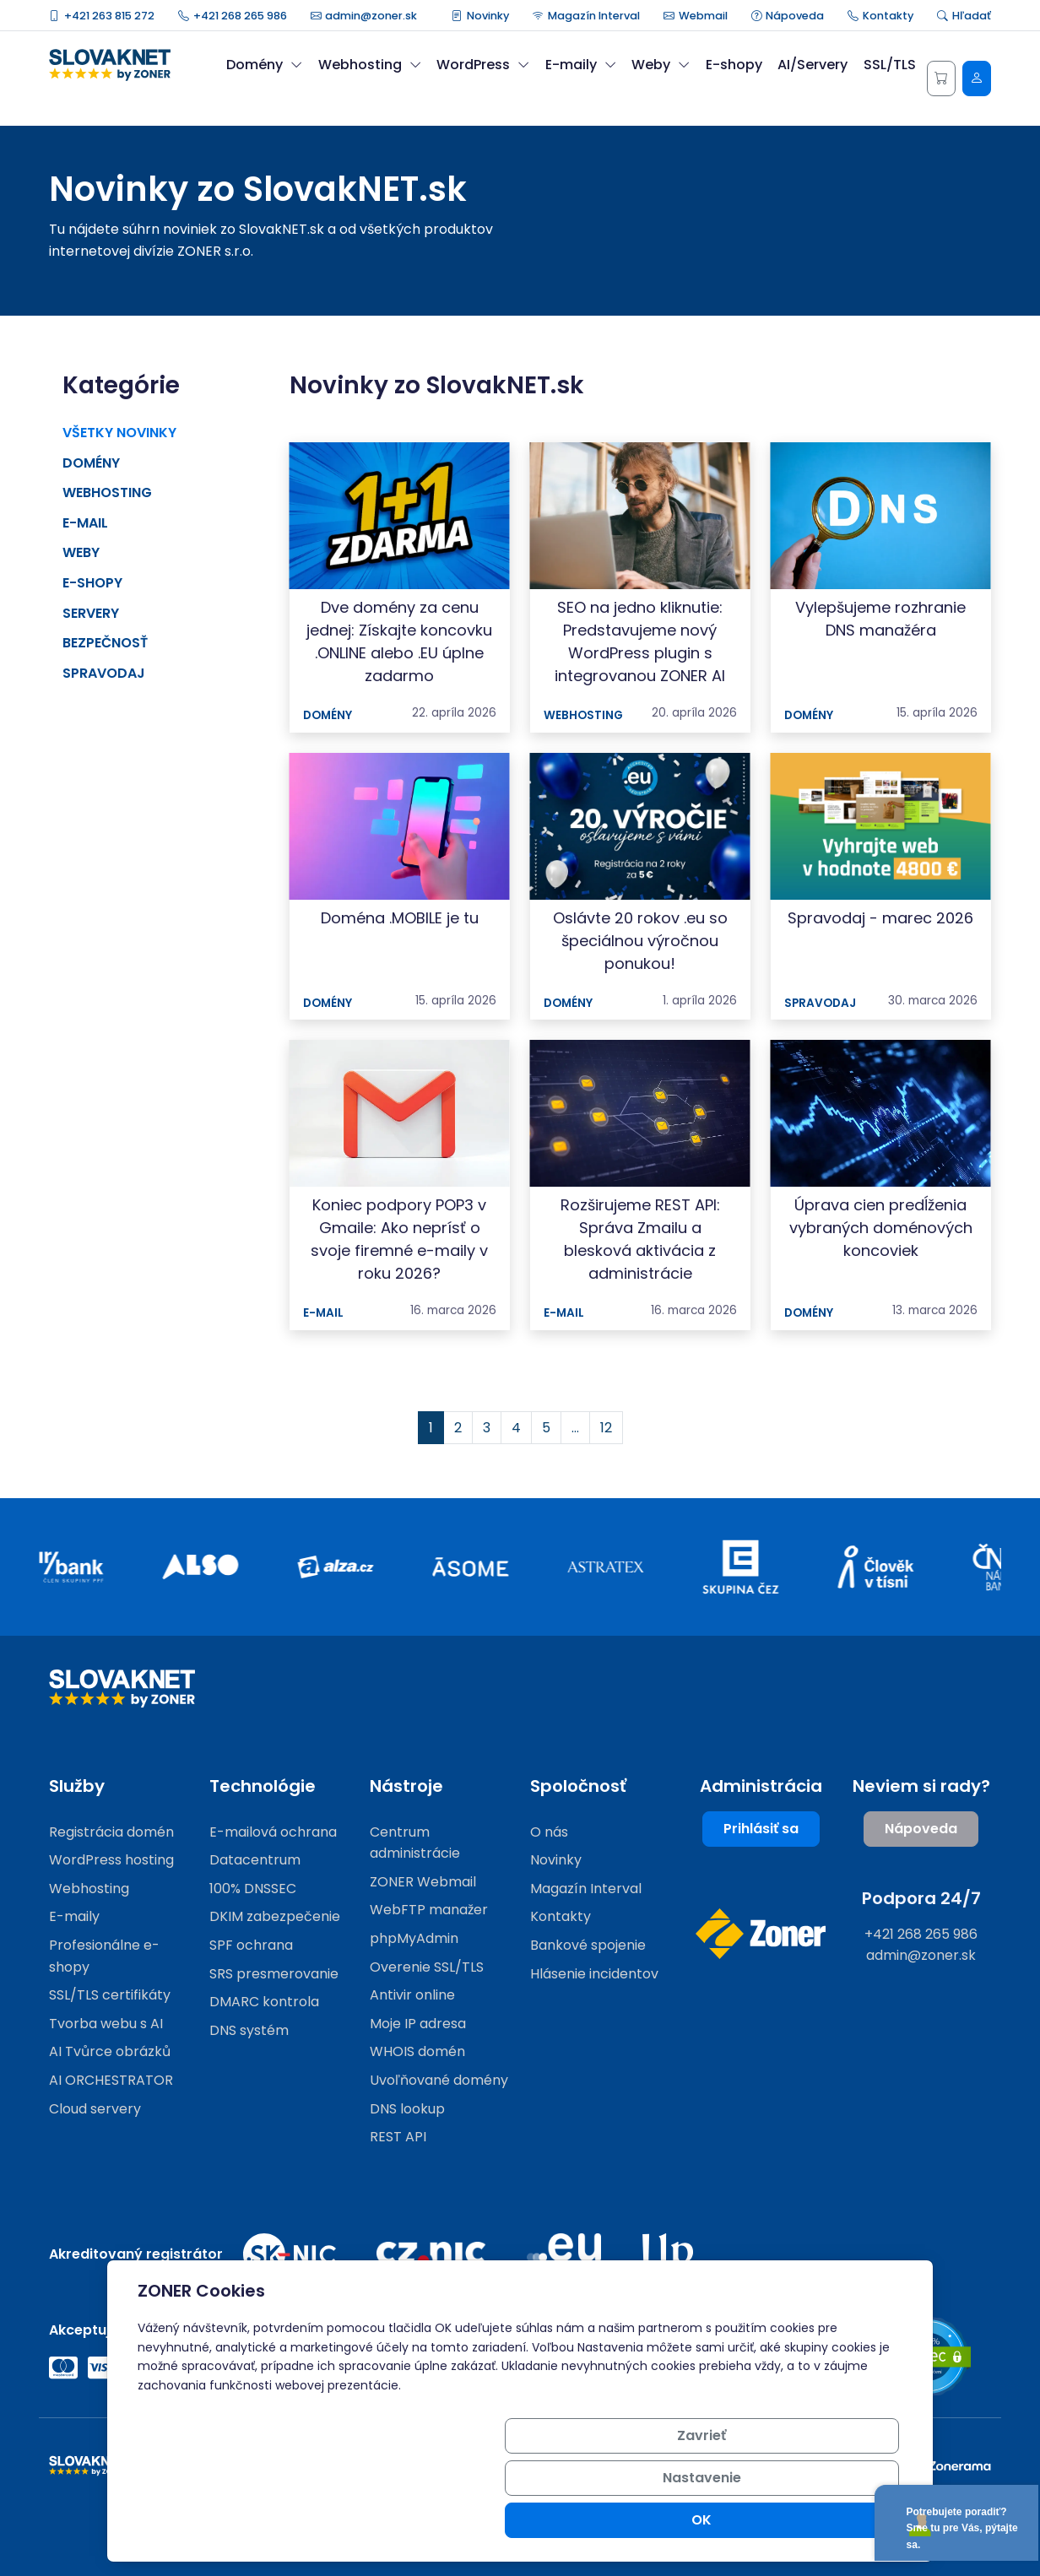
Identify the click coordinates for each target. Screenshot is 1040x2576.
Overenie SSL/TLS (427, 1967)
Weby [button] (660, 64)
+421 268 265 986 (232, 15)
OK (838, 2520)
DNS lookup (407, 2109)
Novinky (480, 15)
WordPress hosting (111, 1860)
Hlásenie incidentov (594, 1973)
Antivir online (412, 1995)
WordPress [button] (482, 64)
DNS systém (249, 2030)
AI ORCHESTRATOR (111, 2080)
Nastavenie (710, 2520)
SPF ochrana (251, 1945)
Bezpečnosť (105, 642)
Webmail (696, 15)
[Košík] (941, 78)
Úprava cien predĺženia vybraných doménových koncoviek (880, 1227)
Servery (90, 613)
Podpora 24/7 (921, 1898)
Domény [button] (264, 64)
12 (606, 1427)
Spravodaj (103, 673)
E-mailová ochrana (273, 1832)
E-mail (85, 523)
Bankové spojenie (588, 1945)
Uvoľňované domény (439, 2080)
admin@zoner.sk (364, 15)
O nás (549, 1832)
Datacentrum (255, 1860)
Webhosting (107, 492)
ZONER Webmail (423, 1881)
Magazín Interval (586, 15)
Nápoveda (788, 15)
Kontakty (880, 15)
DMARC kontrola (264, 2001)
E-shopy (734, 64)
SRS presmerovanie (274, 1973)
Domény (91, 463)
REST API (398, 2136)
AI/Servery (812, 64)
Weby (81, 552)
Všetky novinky (119, 432)
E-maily (74, 1916)
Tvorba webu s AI (106, 2023)
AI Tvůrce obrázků (110, 2051)
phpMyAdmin (414, 1938)
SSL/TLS (890, 64)
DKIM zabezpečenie (274, 1916)
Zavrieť (581, 2520)
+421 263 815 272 (101, 15)
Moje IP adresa (418, 2023)
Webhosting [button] (369, 64)
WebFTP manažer (429, 1909)
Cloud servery (95, 2109)
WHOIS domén (417, 2051)
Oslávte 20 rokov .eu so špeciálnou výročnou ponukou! (640, 940)
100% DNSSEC (252, 1888)
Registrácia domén (111, 1832)
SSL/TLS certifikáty (110, 1995)
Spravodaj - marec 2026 (880, 917)
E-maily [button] (580, 64)
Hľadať (964, 15)
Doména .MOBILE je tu (400, 917)
